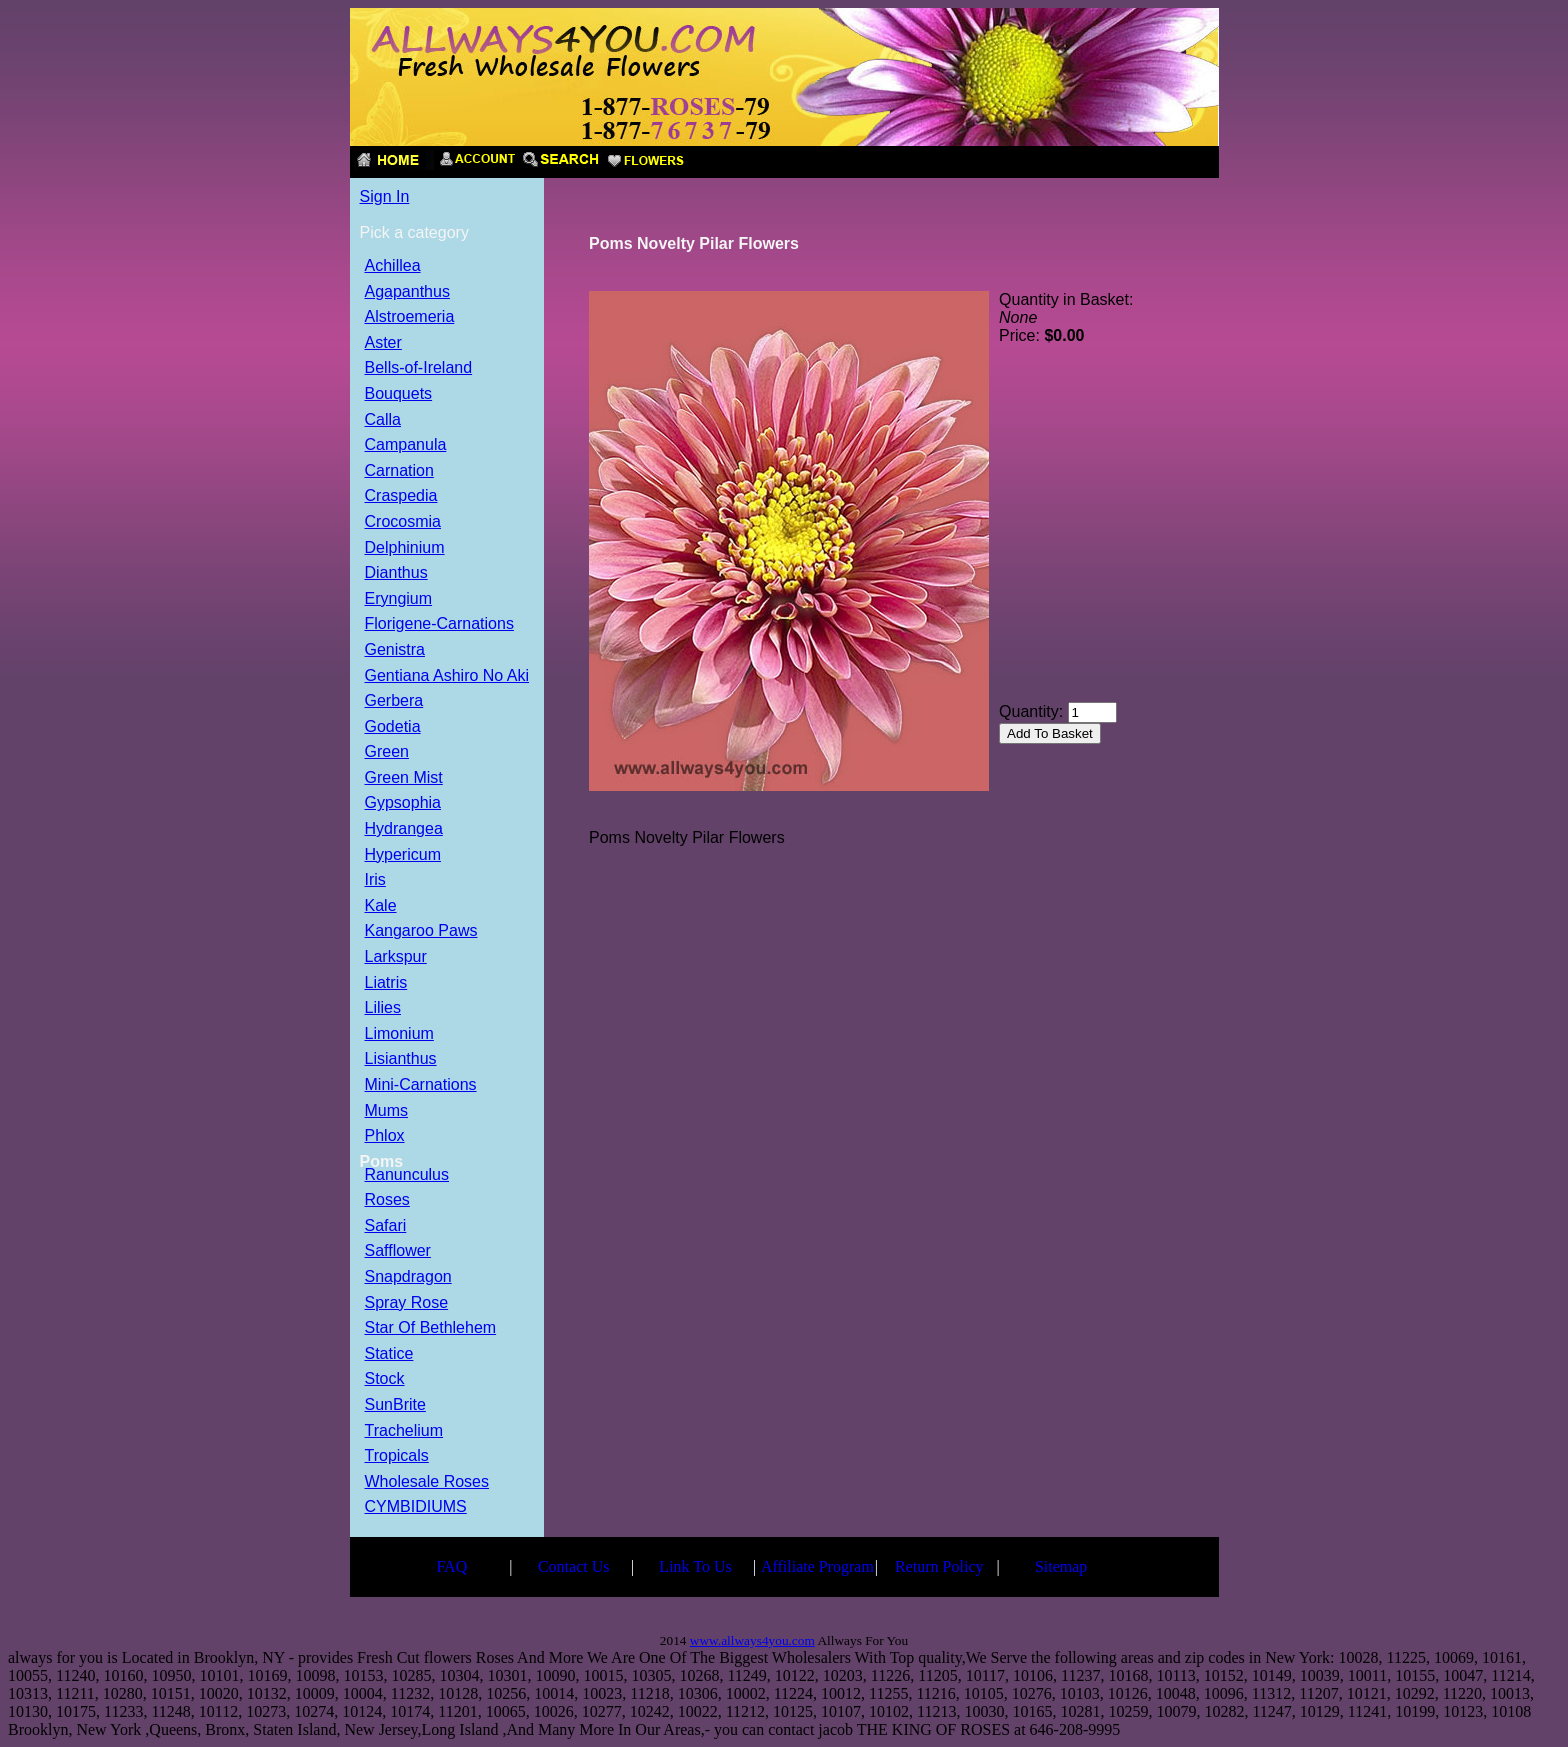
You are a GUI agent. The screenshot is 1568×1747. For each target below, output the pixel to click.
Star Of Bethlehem (431, 1328)
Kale (381, 906)
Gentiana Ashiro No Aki (447, 676)
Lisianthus (401, 1059)
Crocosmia (403, 522)
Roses (387, 1200)
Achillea (393, 266)
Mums (387, 1111)
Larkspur (396, 957)
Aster (383, 343)
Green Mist (404, 778)
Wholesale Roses (427, 1482)
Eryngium (399, 599)
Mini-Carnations (421, 1085)
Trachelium (404, 1431)
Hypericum (403, 855)
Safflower (398, 1251)
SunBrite (395, 1405)
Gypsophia (403, 803)
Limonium (399, 1034)
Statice (389, 1354)
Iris (375, 880)
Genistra (395, 650)
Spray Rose (407, 1303)
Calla (383, 420)
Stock (385, 1379)
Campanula (406, 445)
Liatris (386, 983)
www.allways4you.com (752, 1640)
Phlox (385, 1136)
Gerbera (394, 701)
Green (387, 752)
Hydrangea (404, 829)
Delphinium (405, 548)
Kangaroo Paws (421, 931)
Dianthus (396, 573)
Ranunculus (407, 1175)
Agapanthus (407, 292)
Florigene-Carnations (439, 624)
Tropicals (397, 1456)
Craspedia (401, 496)
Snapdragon (408, 1277)
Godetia (393, 727)
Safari (386, 1226)
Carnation (399, 471)
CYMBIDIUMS (416, 1507)
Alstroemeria (410, 317)
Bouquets (399, 394)
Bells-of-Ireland (419, 368)
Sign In (385, 196)
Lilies (383, 1008)
